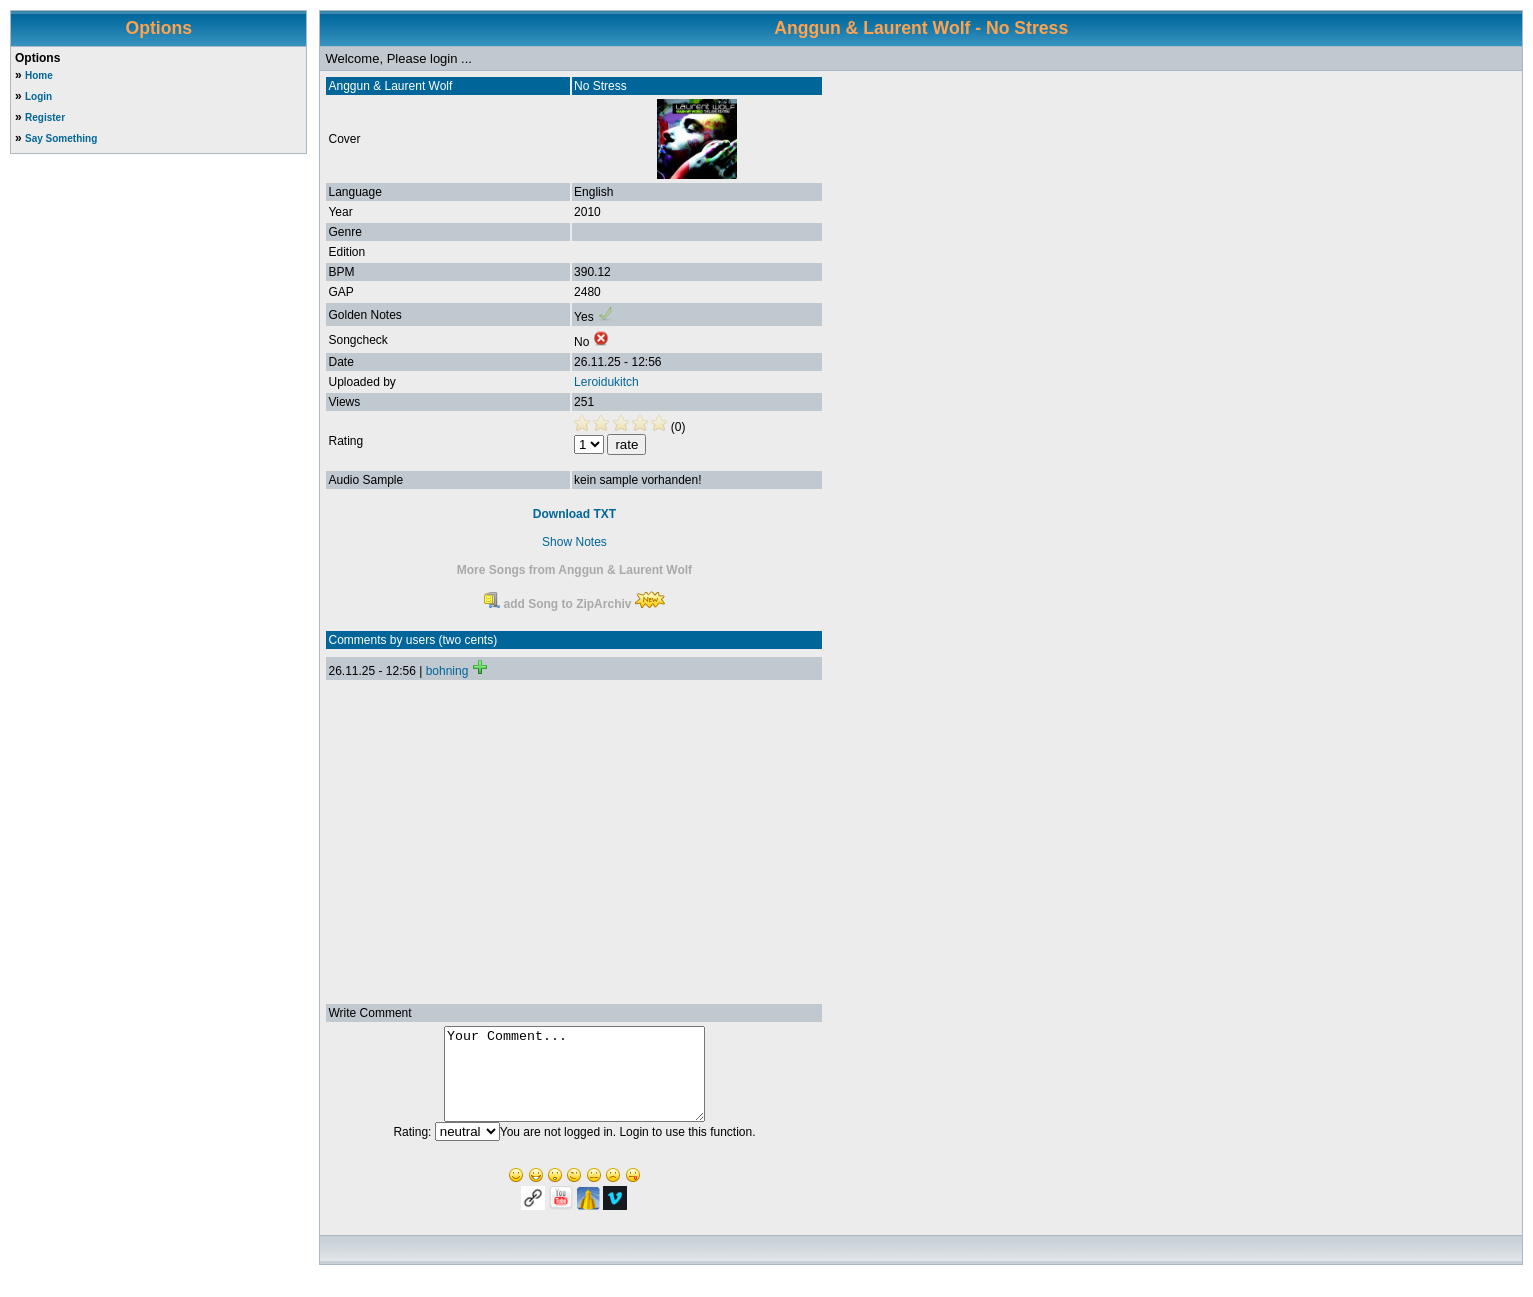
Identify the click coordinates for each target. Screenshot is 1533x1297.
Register (45, 117)
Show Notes (574, 542)
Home (39, 75)
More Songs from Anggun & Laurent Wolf (574, 570)
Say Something (61, 138)
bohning (447, 671)
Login (38, 96)
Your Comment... (574, 1083)
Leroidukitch (606, 382)
